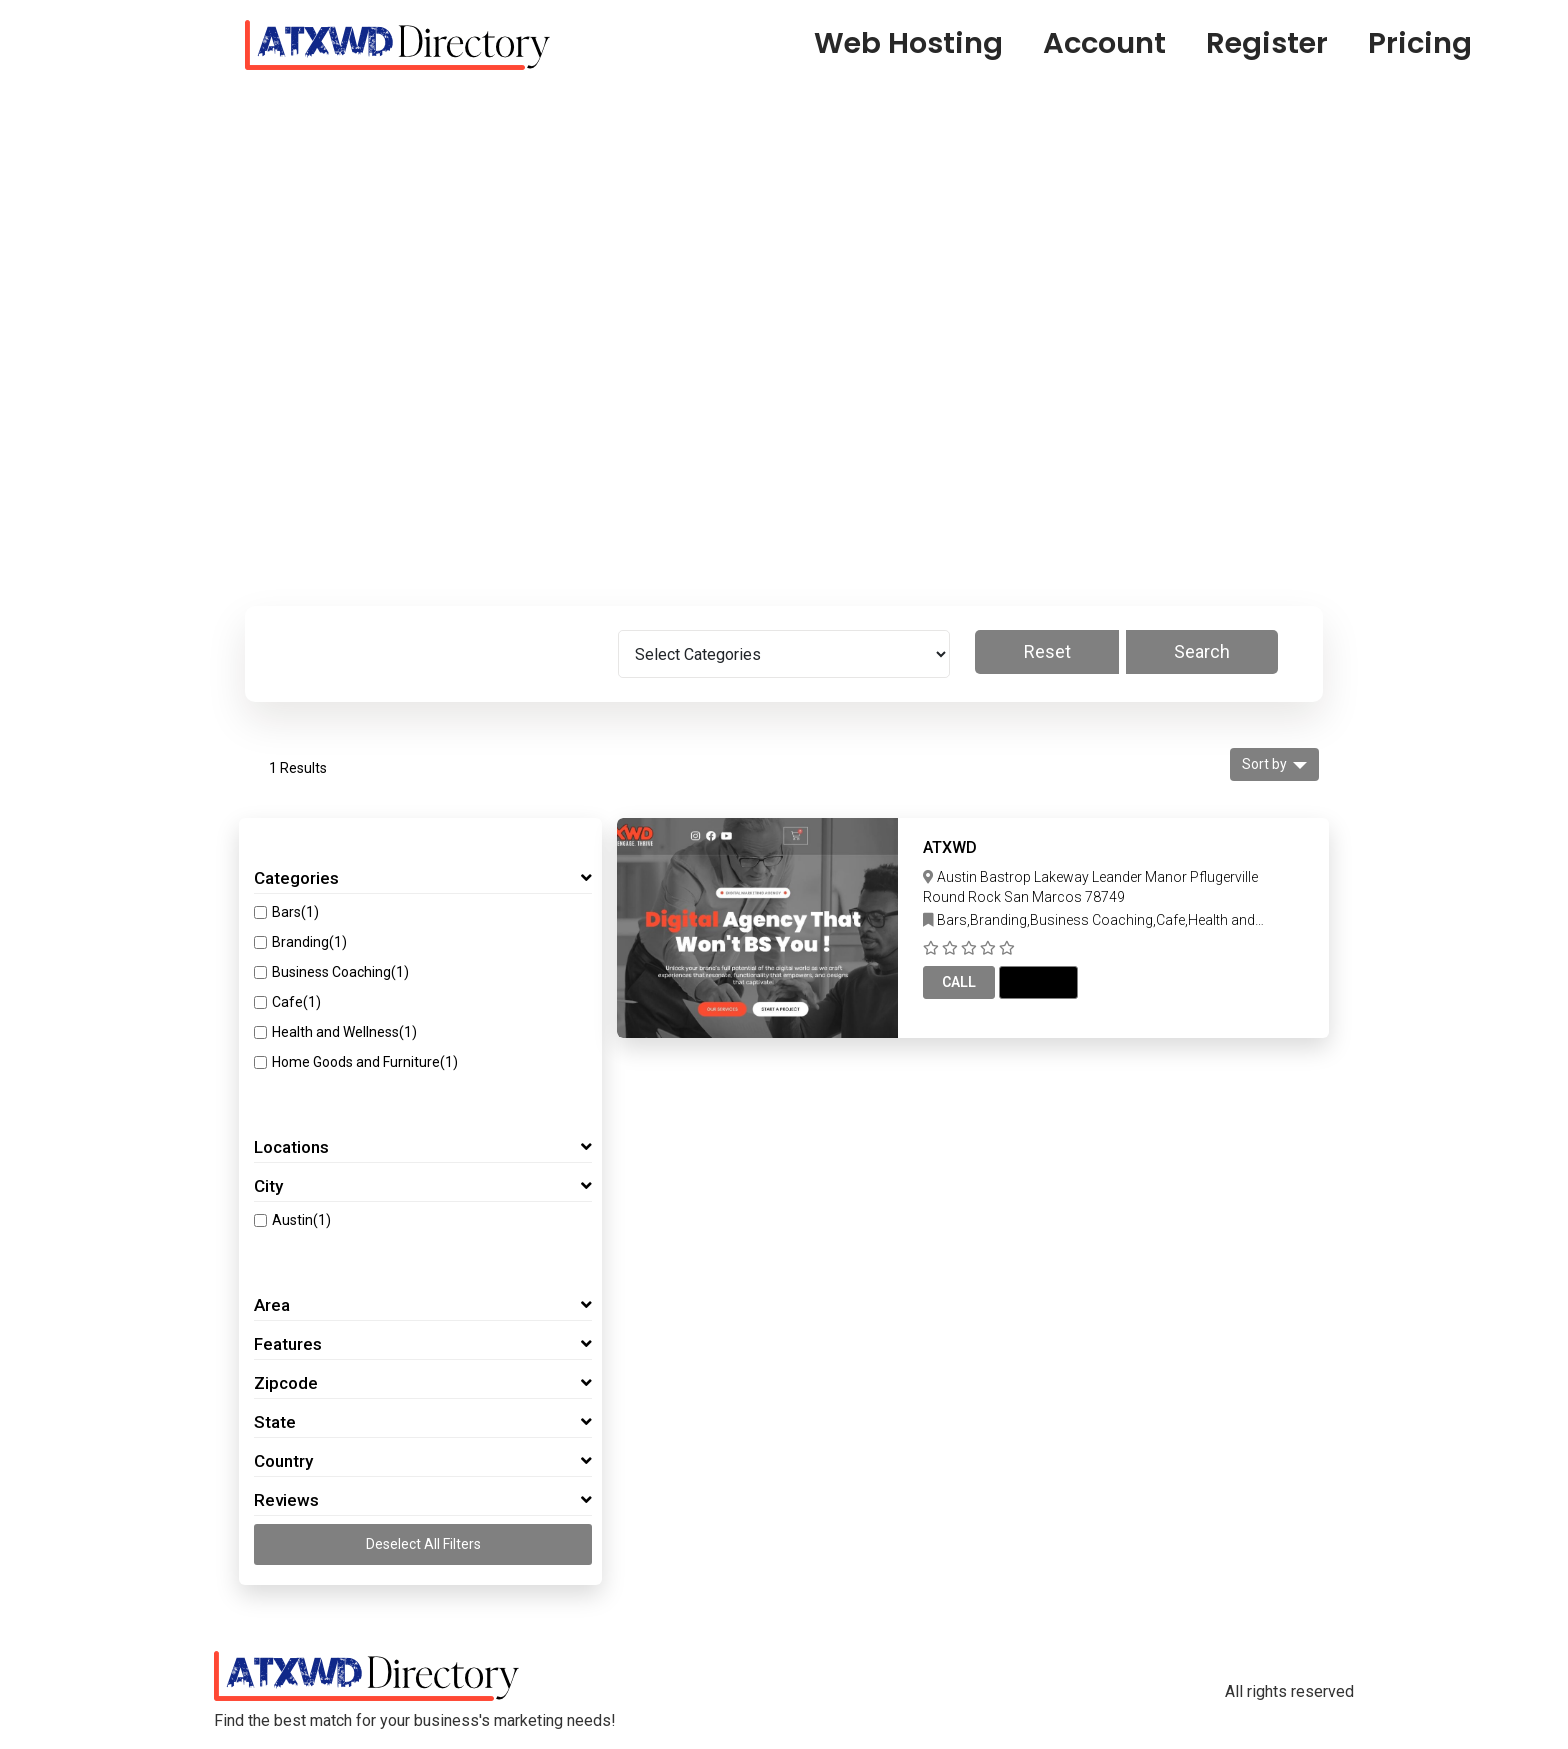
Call (959, 982)
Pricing (1420, 43)
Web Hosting (908, 43)
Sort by (1264, 764)
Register (1267, 43)
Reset (1047, 651)
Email (1038, 982)
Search (1202, 651)
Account (1104, 43)
